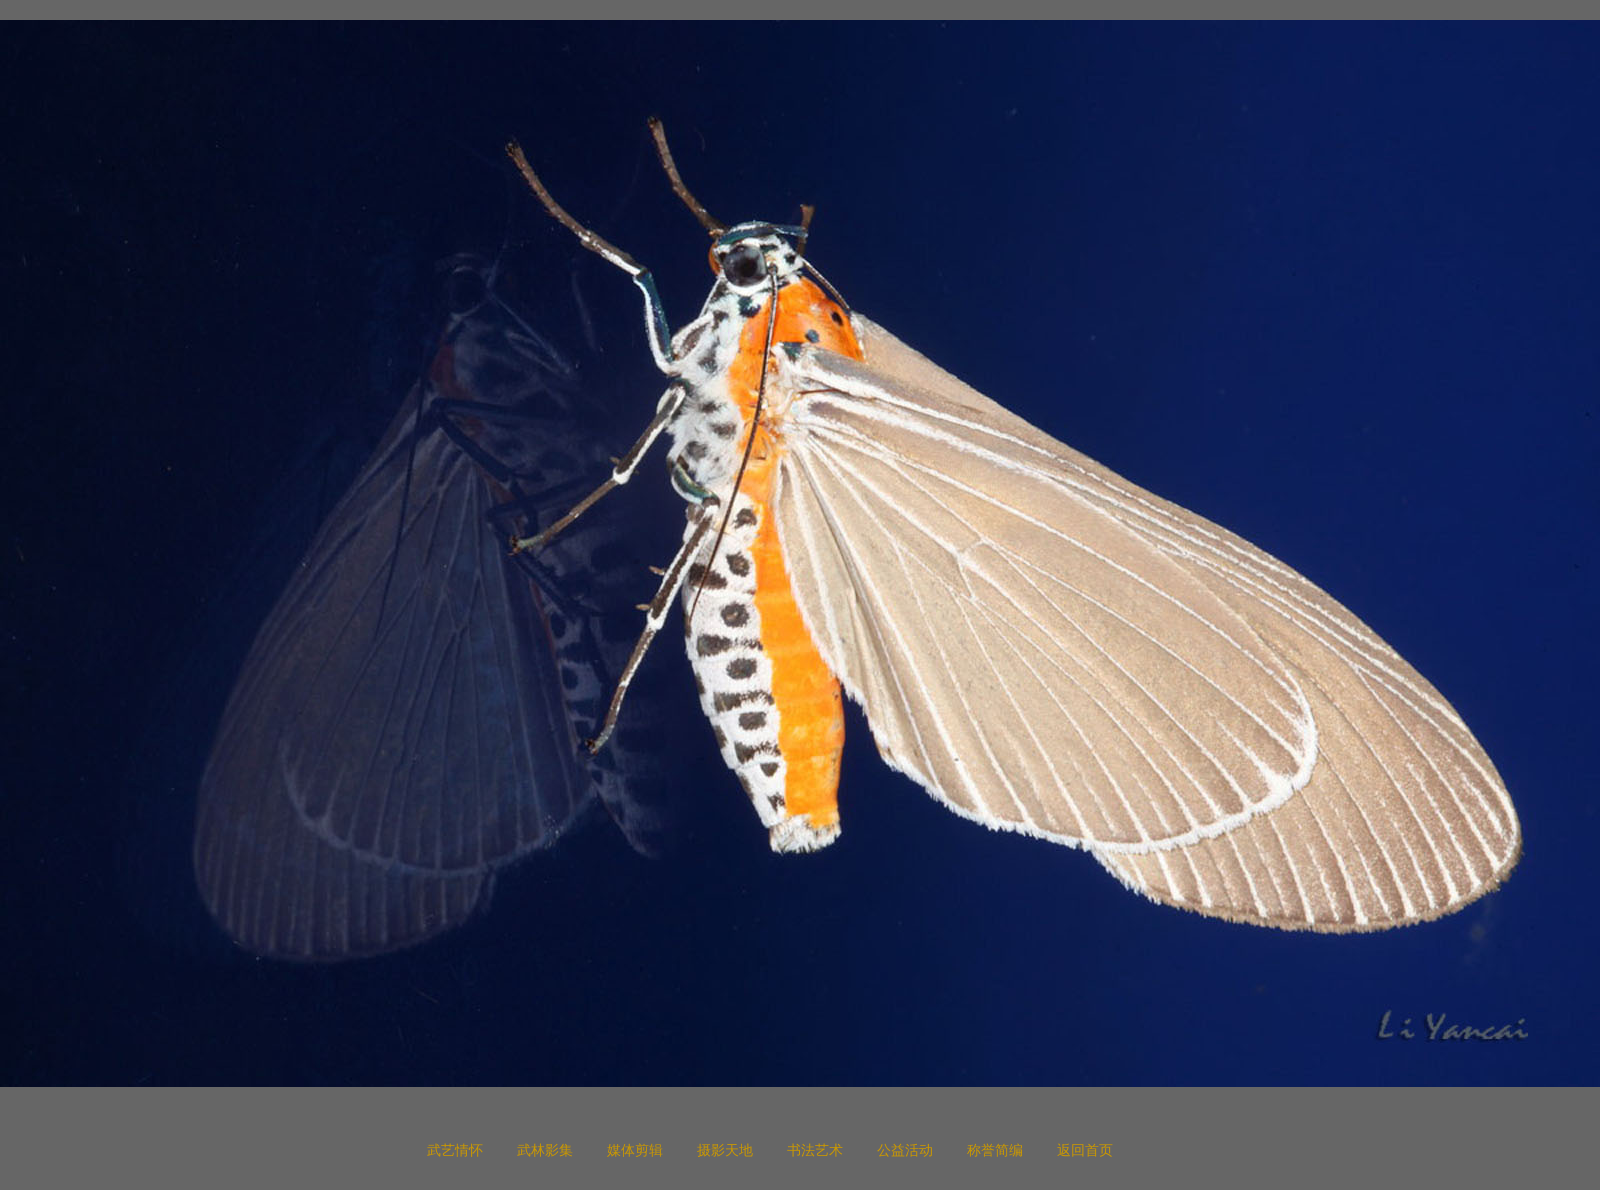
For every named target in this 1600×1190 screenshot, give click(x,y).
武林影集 (545, 1150)
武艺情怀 (455, 1150)
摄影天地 (725, 1150)
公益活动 (905, 1150)
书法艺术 (815, 1150)
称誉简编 (995, 1150)
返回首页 (1085, 1150)
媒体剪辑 (635, 1150)
